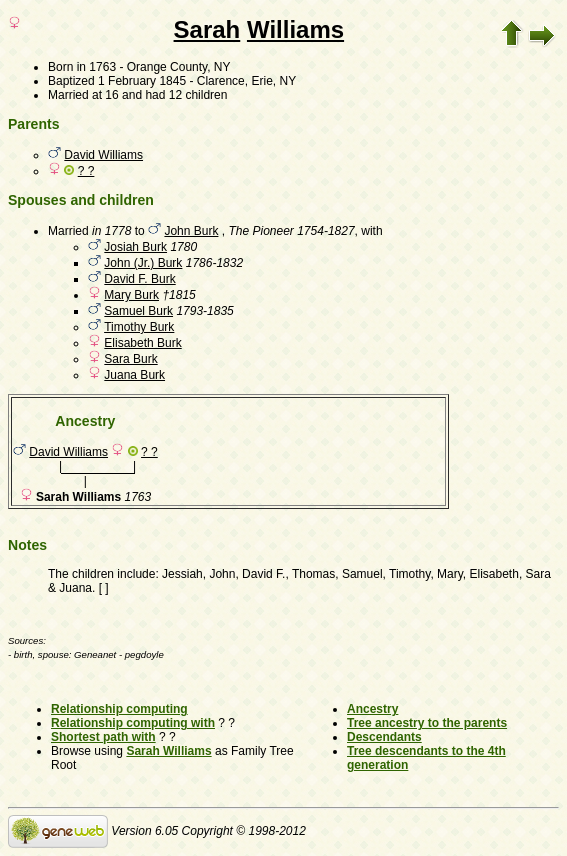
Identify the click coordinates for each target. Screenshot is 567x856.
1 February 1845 (142, 81)
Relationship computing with (133, 723)
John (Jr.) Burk (143, 263)
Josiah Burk (135, 247)
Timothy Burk (139, 327)
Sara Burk (130, 359)
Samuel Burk (138, 311)
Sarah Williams (168, 751)
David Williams (103, 155)
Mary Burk (131, 295)
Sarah (207, 29)
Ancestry (372, 709)
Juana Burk (134, 375)
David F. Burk (139, 279)
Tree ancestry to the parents (427, 723)
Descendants (384, 737)
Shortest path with (103, 737)
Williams (295, 29)
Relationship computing (119, 709)
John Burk (191, 231)
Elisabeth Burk (142, 343)
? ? (86, 171)
